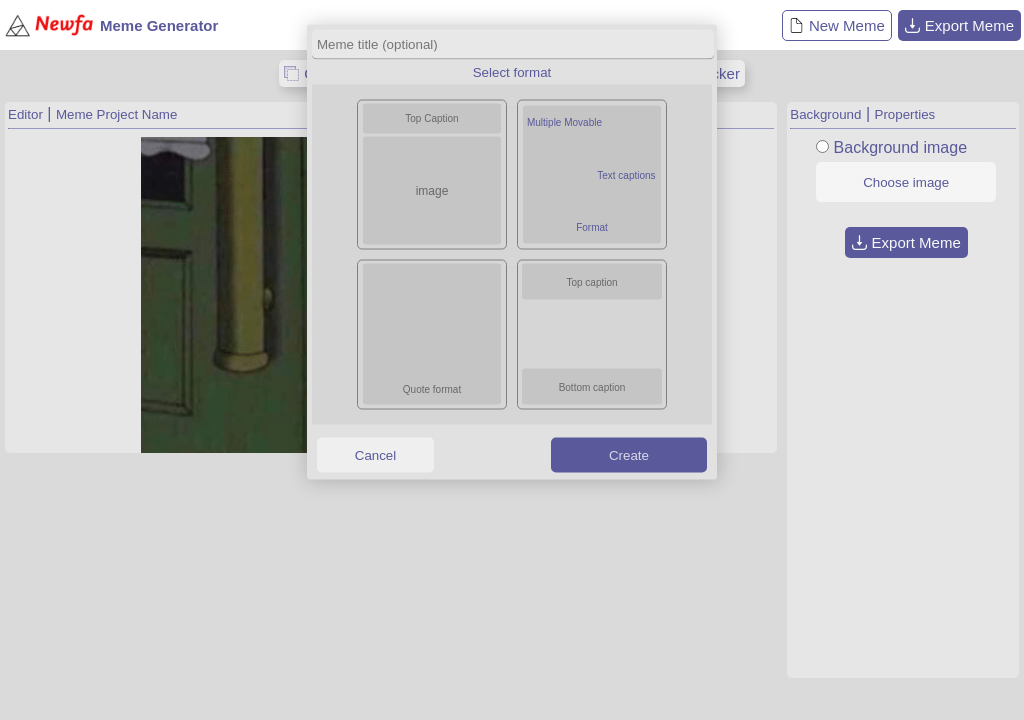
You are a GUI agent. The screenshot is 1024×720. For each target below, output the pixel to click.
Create (629, 454)
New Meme (837, 25)
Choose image (906, 182)
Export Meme (959, 25)
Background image (900, 147)
